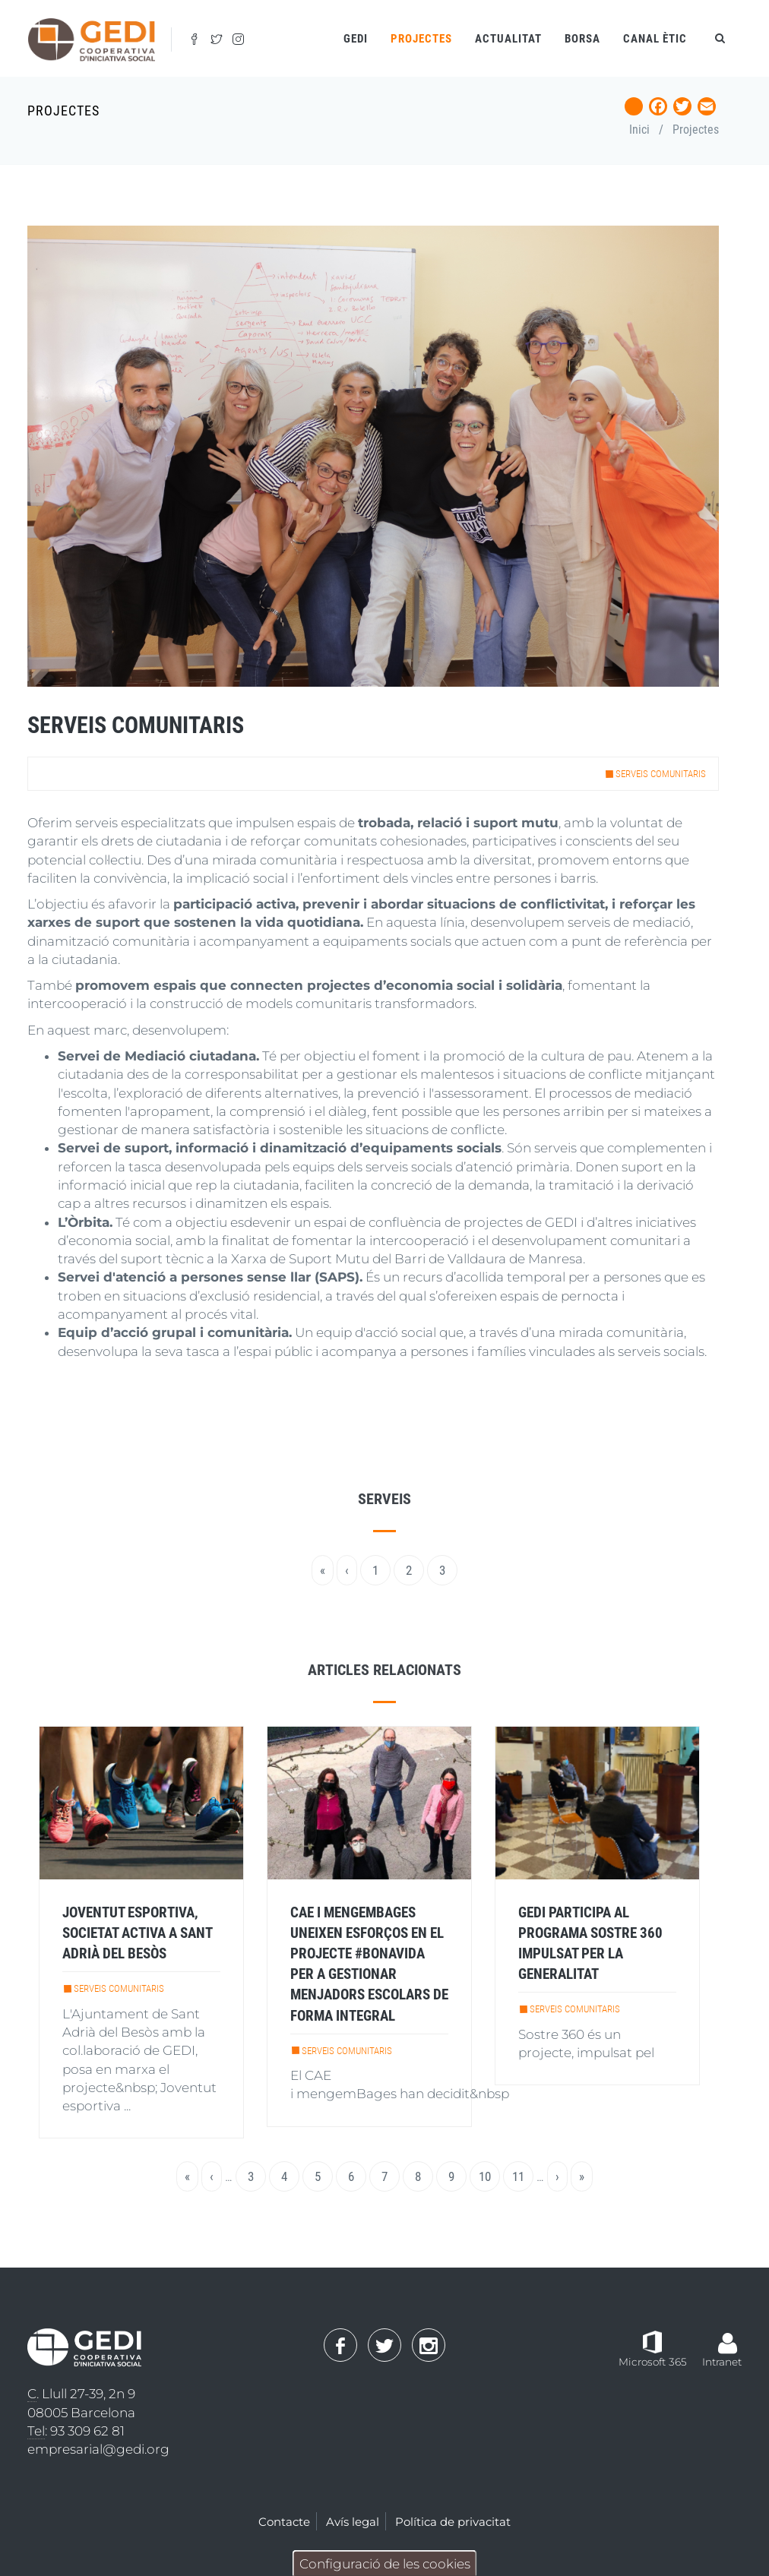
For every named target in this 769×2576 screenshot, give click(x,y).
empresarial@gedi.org (98, 2449)
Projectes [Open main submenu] (421, 39)
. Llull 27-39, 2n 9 (81, 2394)
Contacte (284, 2521)
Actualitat (508, 39)
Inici (639, 129)
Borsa (582, 39)
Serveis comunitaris (661, 773)
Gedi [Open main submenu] (355, 39)
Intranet (722, 2362)
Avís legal (352, 2521)
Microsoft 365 (653, 2362)
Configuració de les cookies (384, 2563)
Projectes (695, 129)
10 (489, 2175)
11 (522, 2175)
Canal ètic (655, 39)
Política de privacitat (453, 2521)
